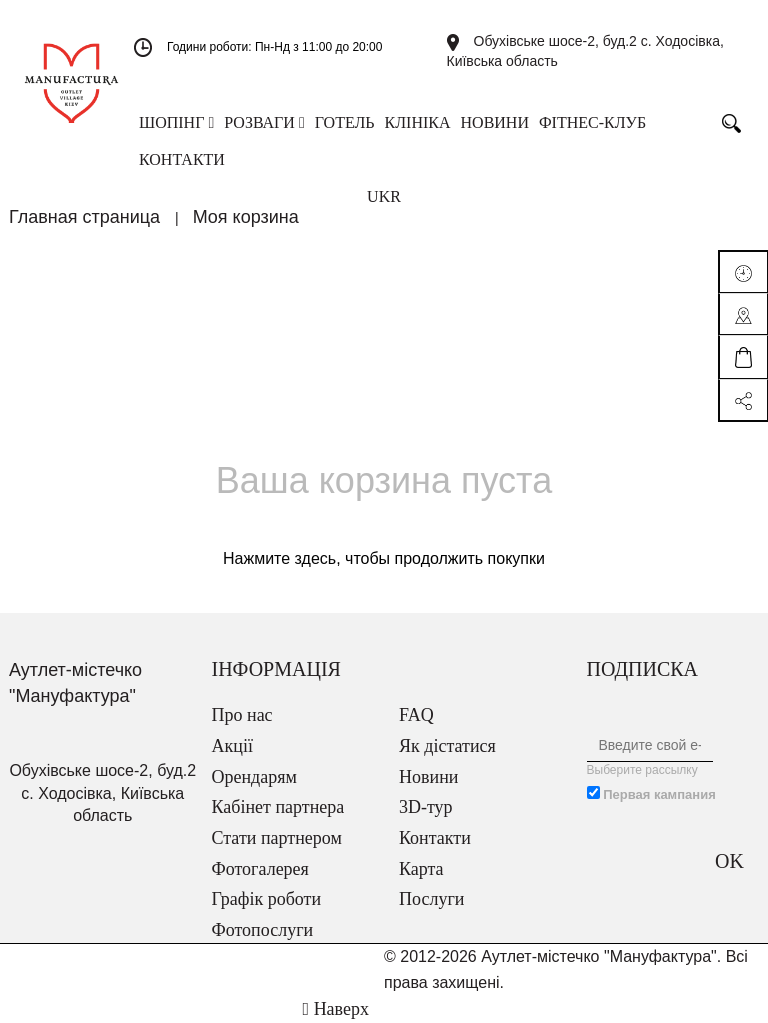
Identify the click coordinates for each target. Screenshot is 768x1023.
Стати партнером (277, 838)
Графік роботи (267, 899)
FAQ (416, 715)
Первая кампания (659, 794)
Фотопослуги (263, 930)
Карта (421, 869)
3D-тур (426, 807)
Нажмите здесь (279, 558)
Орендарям (254, 777)
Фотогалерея (260, 869)
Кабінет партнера (278, 807)
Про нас (242, 715)
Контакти (435, 838)
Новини (428, 777)
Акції (232, 746)
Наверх (336, 1009)
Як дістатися (447, 746)
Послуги (431, 899)
